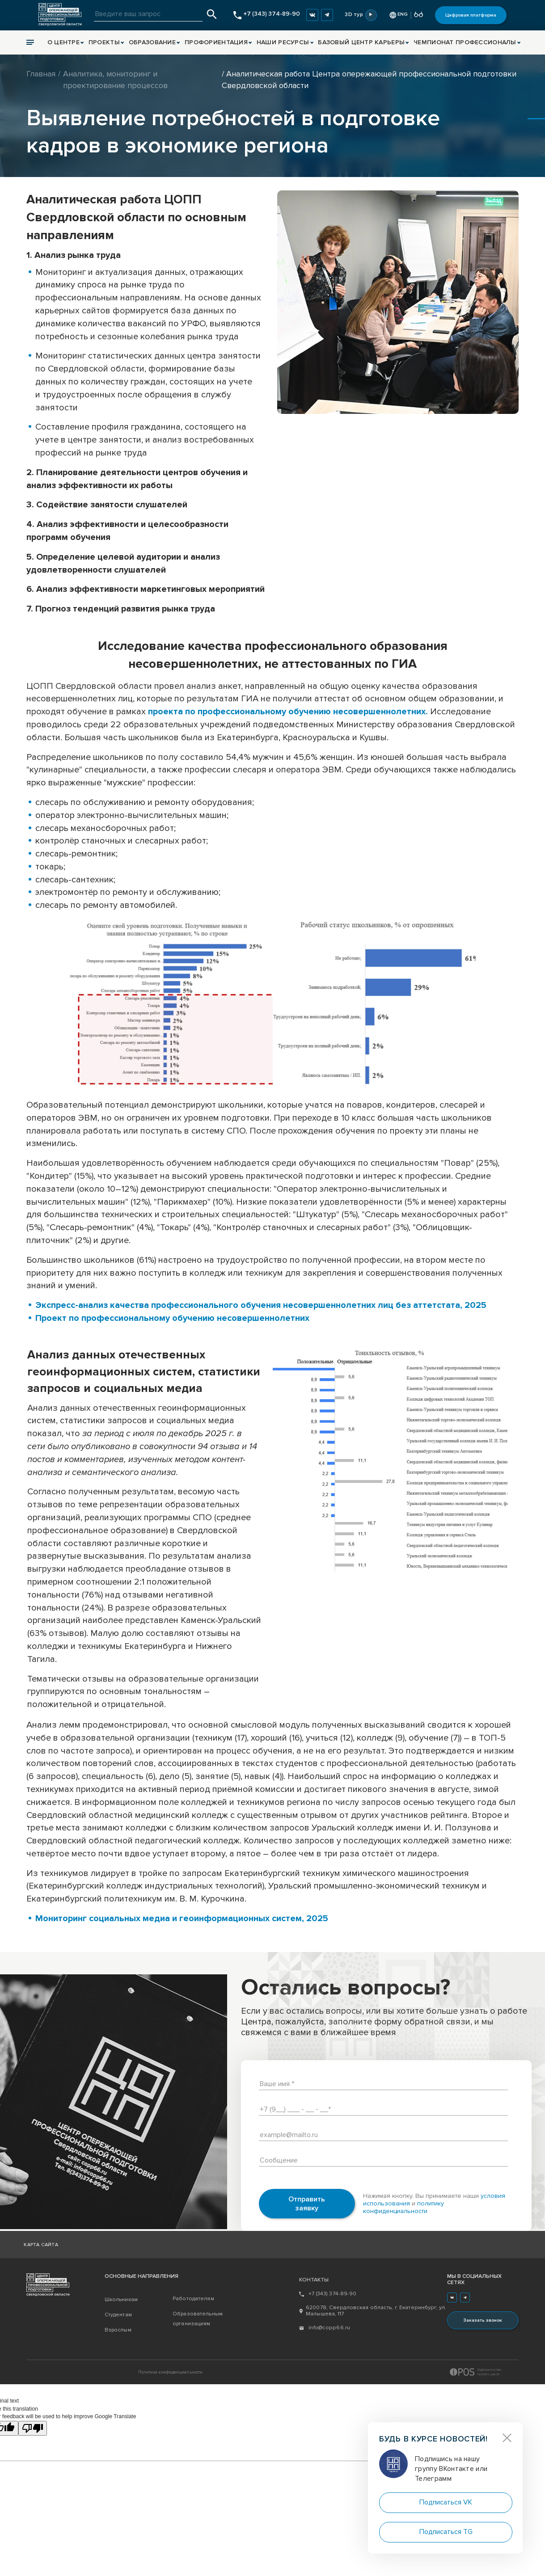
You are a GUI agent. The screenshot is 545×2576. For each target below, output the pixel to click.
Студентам (118, 2314)
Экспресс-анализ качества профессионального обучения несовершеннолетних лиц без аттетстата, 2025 (262, 1305)
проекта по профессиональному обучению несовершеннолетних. (288, 711)
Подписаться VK (445, 2502)
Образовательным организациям (198, 2318)
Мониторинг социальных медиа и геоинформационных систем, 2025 (181, 1918)
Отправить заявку (306, 2204)
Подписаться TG (446, 2531)
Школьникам (121, 2299)
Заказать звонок (482, 2320)
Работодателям (193, 2298)
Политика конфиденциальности (170, 2372)
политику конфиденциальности (403, 2207)
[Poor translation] (32, 2428)
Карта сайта (41, 2244)
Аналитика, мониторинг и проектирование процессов (115, 79)
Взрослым (118, 2330)
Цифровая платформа (470, 15)
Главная (40, 74)
